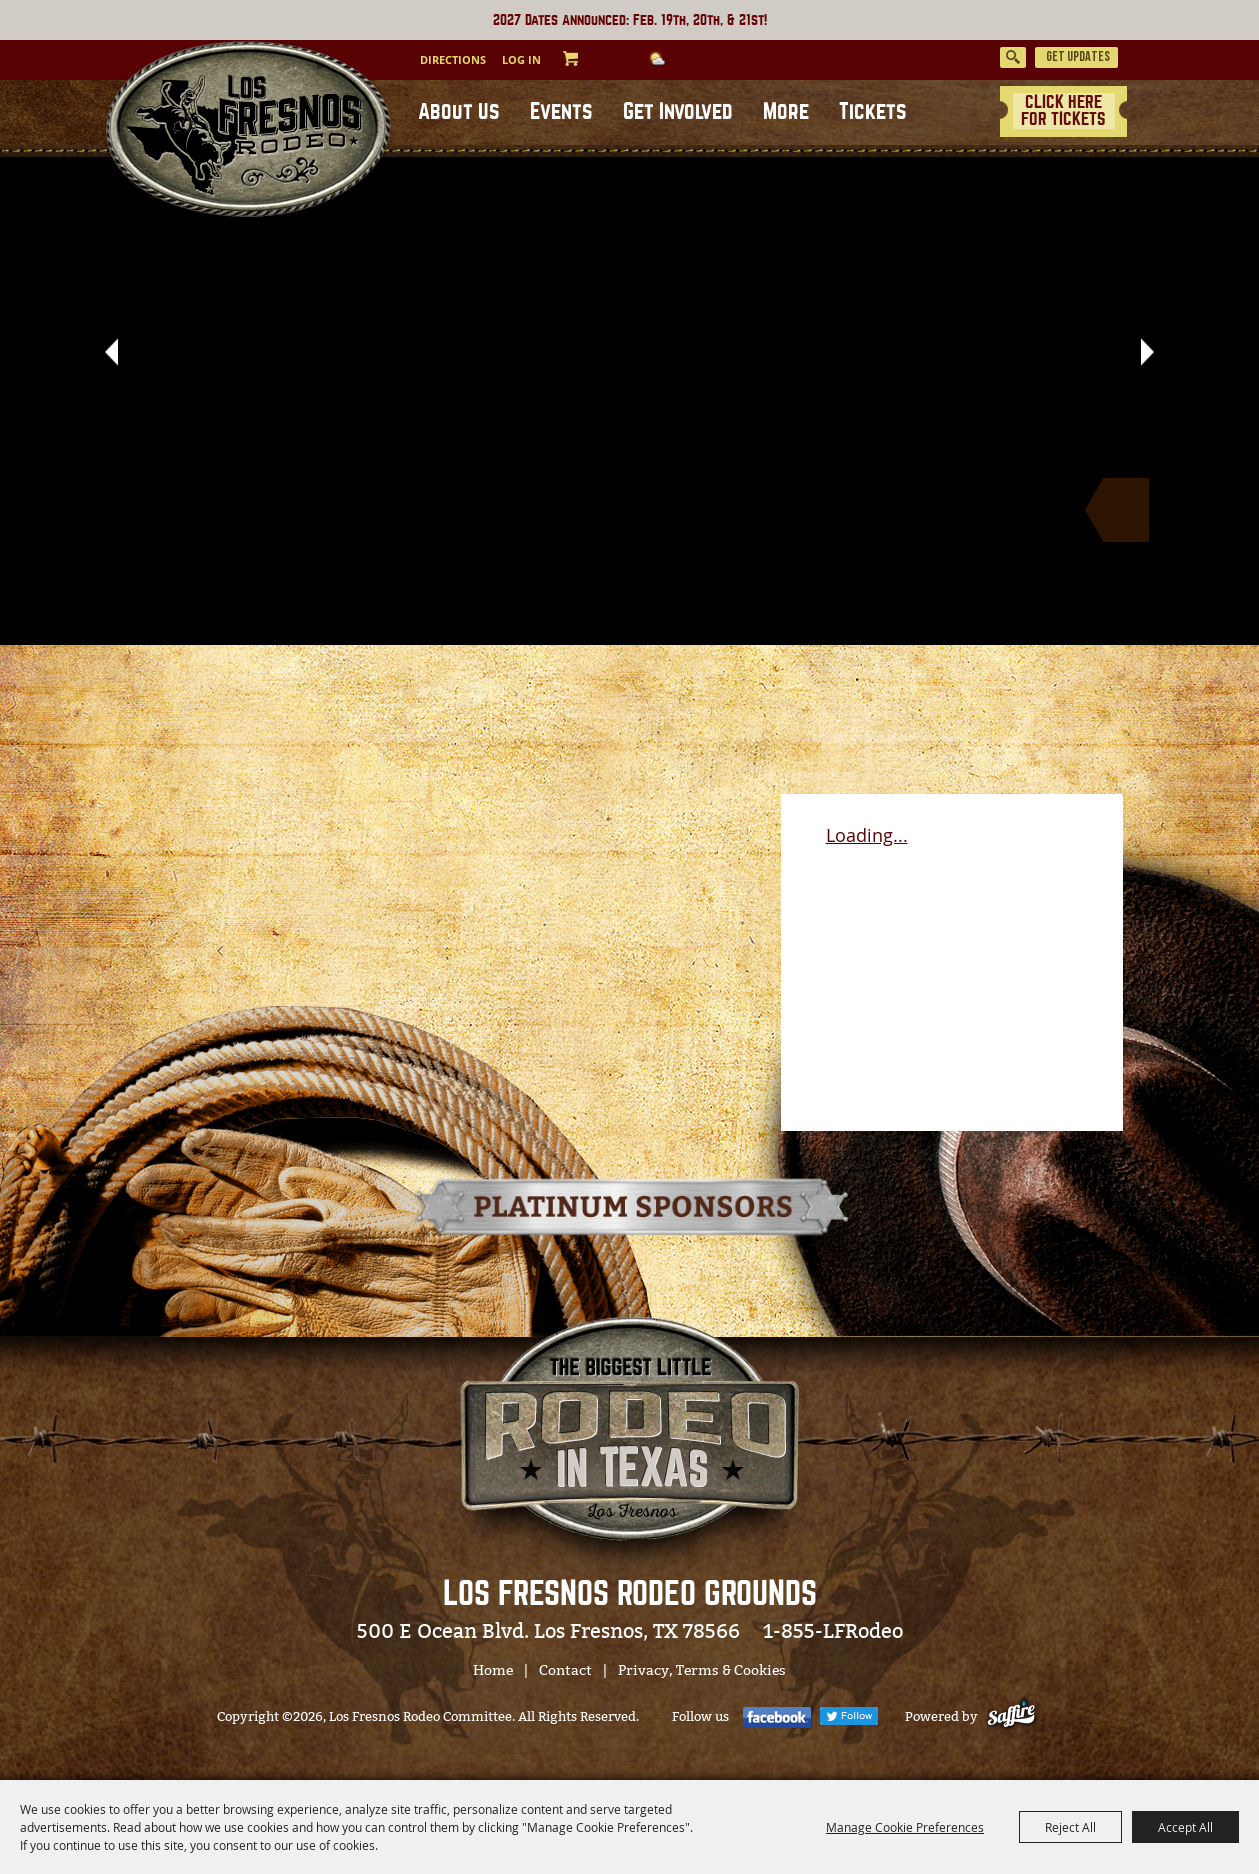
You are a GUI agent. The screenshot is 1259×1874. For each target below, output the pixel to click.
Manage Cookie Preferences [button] (905, 1827)
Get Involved (678, 112)
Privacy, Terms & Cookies (702, 1670)
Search (1013, 57)
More (786, 112)
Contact (565, 1670)
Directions (453, 59)
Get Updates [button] (1078, 57)
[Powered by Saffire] (1015, 1716)
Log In (521, 59)
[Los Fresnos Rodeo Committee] (247, 132)
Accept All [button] (1185, 1827)
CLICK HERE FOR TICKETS (1063, 110)
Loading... (867, 835)
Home (493, 1670)
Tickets (873, 112)
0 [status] (590, 58)
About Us (459, 112)
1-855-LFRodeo (833, 1631)
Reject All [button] (1070, 1827)
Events (561, 112)
